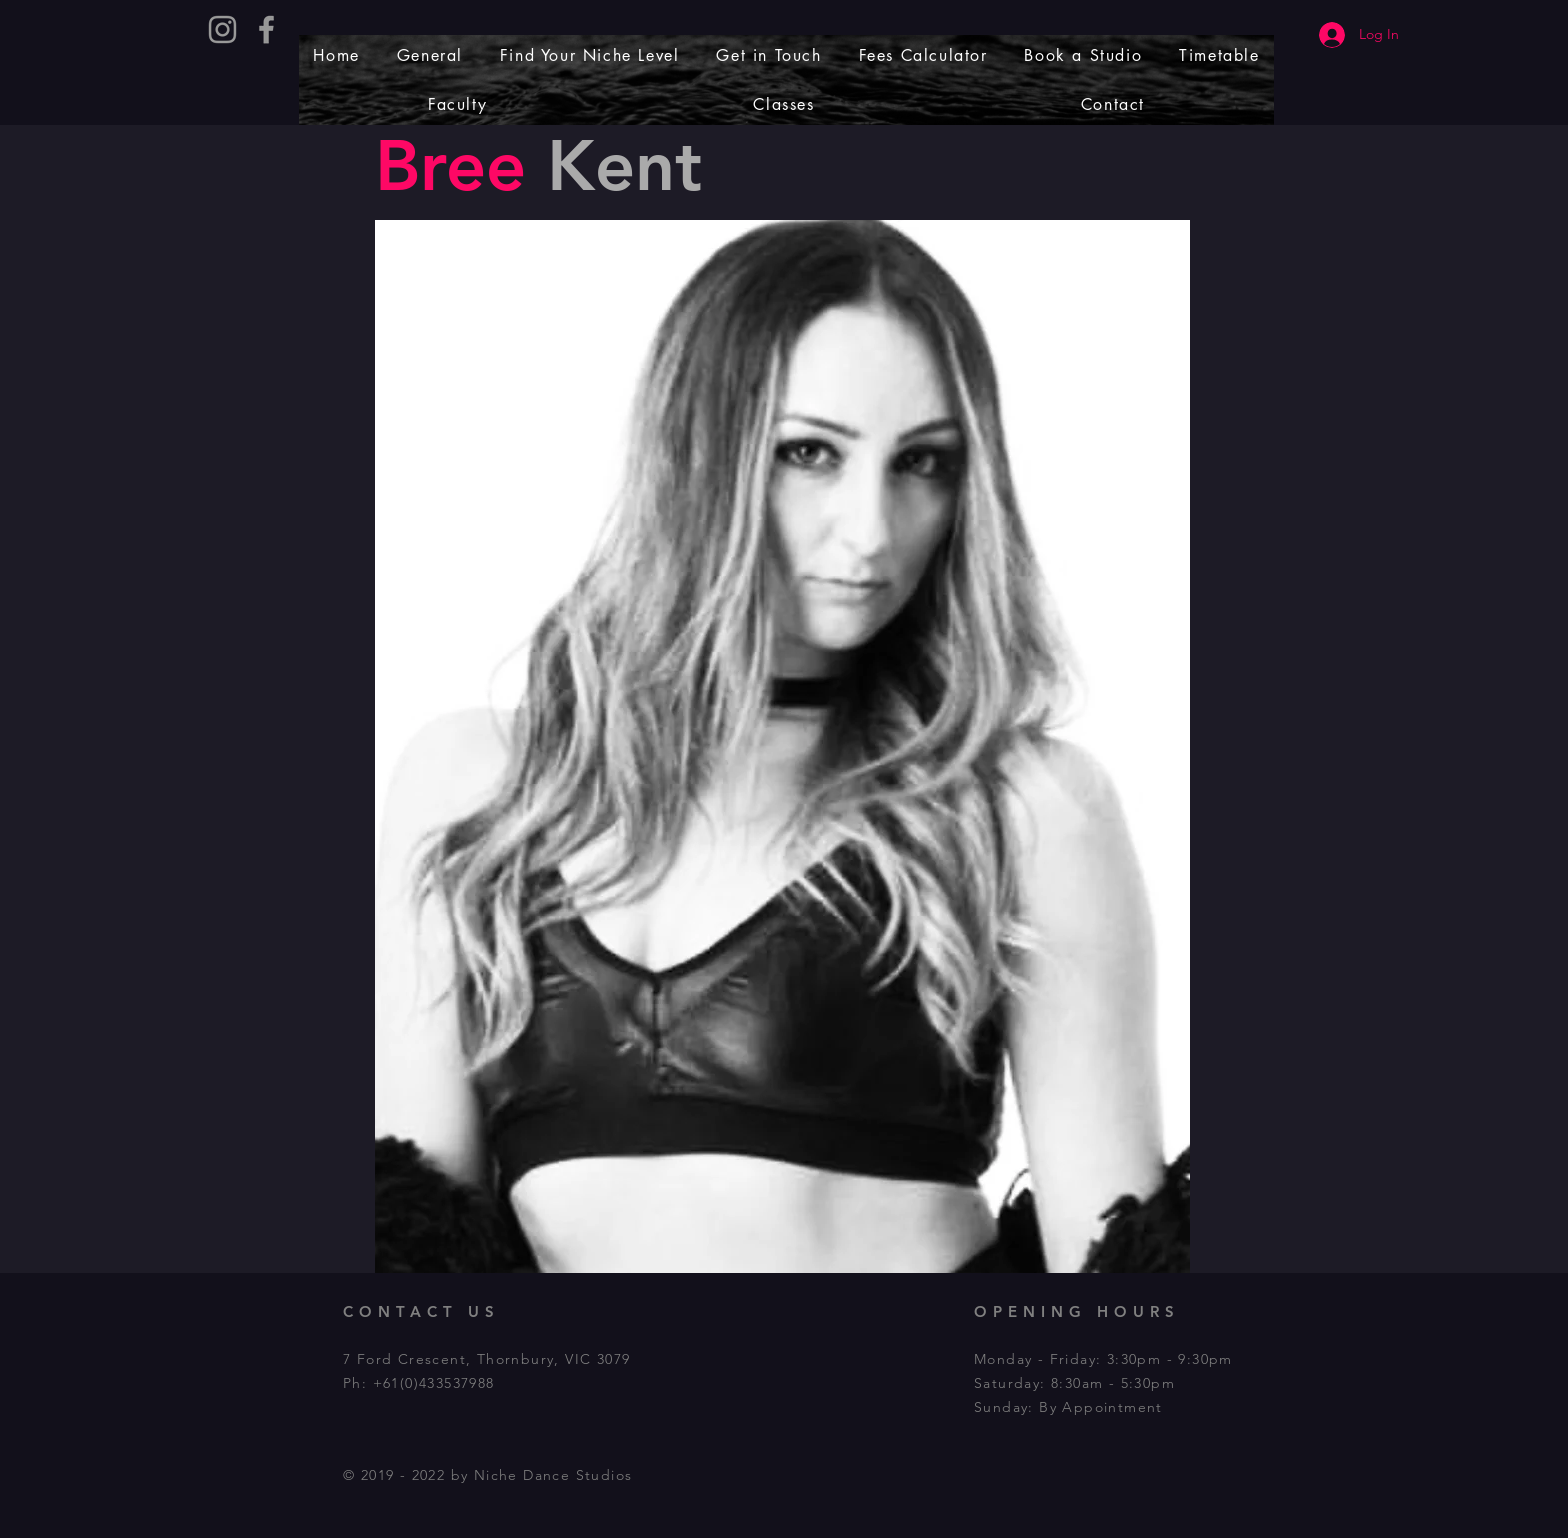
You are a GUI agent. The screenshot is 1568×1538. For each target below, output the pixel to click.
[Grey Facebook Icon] (266, 29)
